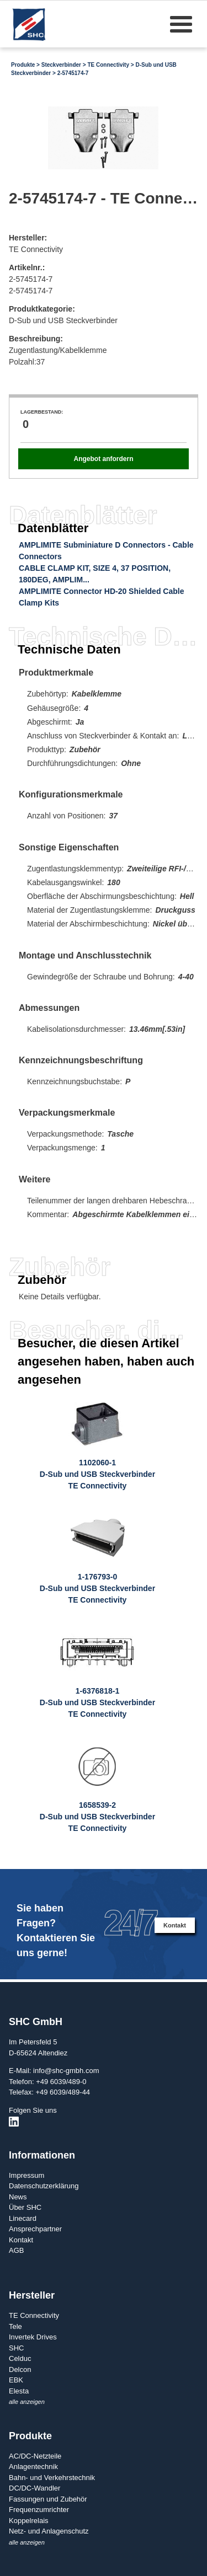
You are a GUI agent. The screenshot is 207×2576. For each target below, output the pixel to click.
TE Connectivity (108, 65)
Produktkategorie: (42, 308)
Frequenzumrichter (39, 2509)
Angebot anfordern (103, 459)
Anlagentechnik (33, 2466)
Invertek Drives (33, 2337)
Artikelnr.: (27, 267)
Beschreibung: (36, 338)
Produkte (23, 65)
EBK (16, 2380)
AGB (16, 2250)
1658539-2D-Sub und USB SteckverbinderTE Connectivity (97, 1817)
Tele (15, 2326)
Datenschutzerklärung (43, 2186)
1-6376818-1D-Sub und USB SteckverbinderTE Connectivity (97, 1702)
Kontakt (174, 1925)
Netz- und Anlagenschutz (49, 2531)
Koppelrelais (29, 2520)
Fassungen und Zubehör (48, 2499)
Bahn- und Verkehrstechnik (52, 2477)
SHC (16, 2348)
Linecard (22, 2218)
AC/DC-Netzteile (35, 2456)
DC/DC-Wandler (34, 2488)
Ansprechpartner (35, 2229)
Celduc (20, 2358)
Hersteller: (28, 237)
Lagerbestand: (41, 412)
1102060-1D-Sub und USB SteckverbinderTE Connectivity (97, 1474)
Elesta (19, 2391)
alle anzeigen (27, 2401)
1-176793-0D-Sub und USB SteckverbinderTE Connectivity (97, 1588)
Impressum (26, 2175)
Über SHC (25, 2207)
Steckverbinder (61, 65)
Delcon (20, 2369)
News (18, 2197)
